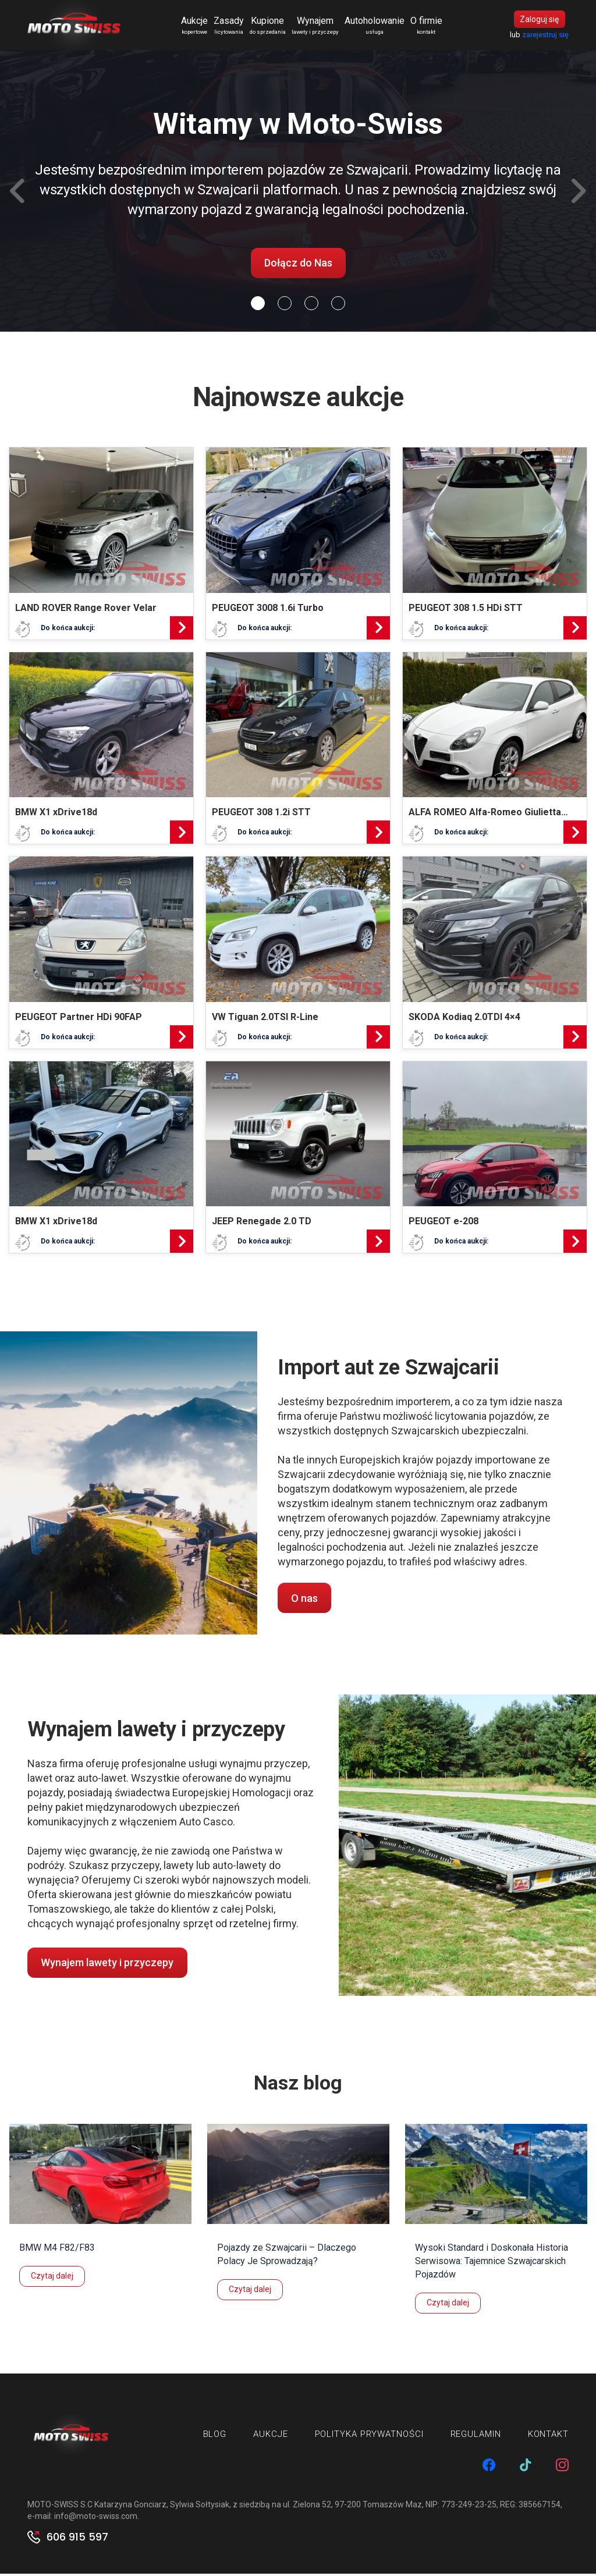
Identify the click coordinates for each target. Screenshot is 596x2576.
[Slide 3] (338, 305)
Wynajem (316, 26)
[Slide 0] (258, 305)
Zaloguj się (539, 20)
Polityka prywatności (369, 2436)
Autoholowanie (376, 26)
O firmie (428, 26)
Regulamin (475, 2436)
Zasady (230, 26)
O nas (304, 1600)
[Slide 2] (311, 305)
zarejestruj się (545, 35)
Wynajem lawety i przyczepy (107, 1965)
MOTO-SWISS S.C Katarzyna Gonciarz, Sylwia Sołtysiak (128, 2506)
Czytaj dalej (52, 2277)
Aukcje (196, 26)
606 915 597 (77, 2539)
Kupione (269, 26)
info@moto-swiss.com (95, 2518)
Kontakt (548, 2436)
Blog (215, 2436)
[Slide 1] (285, 305)
